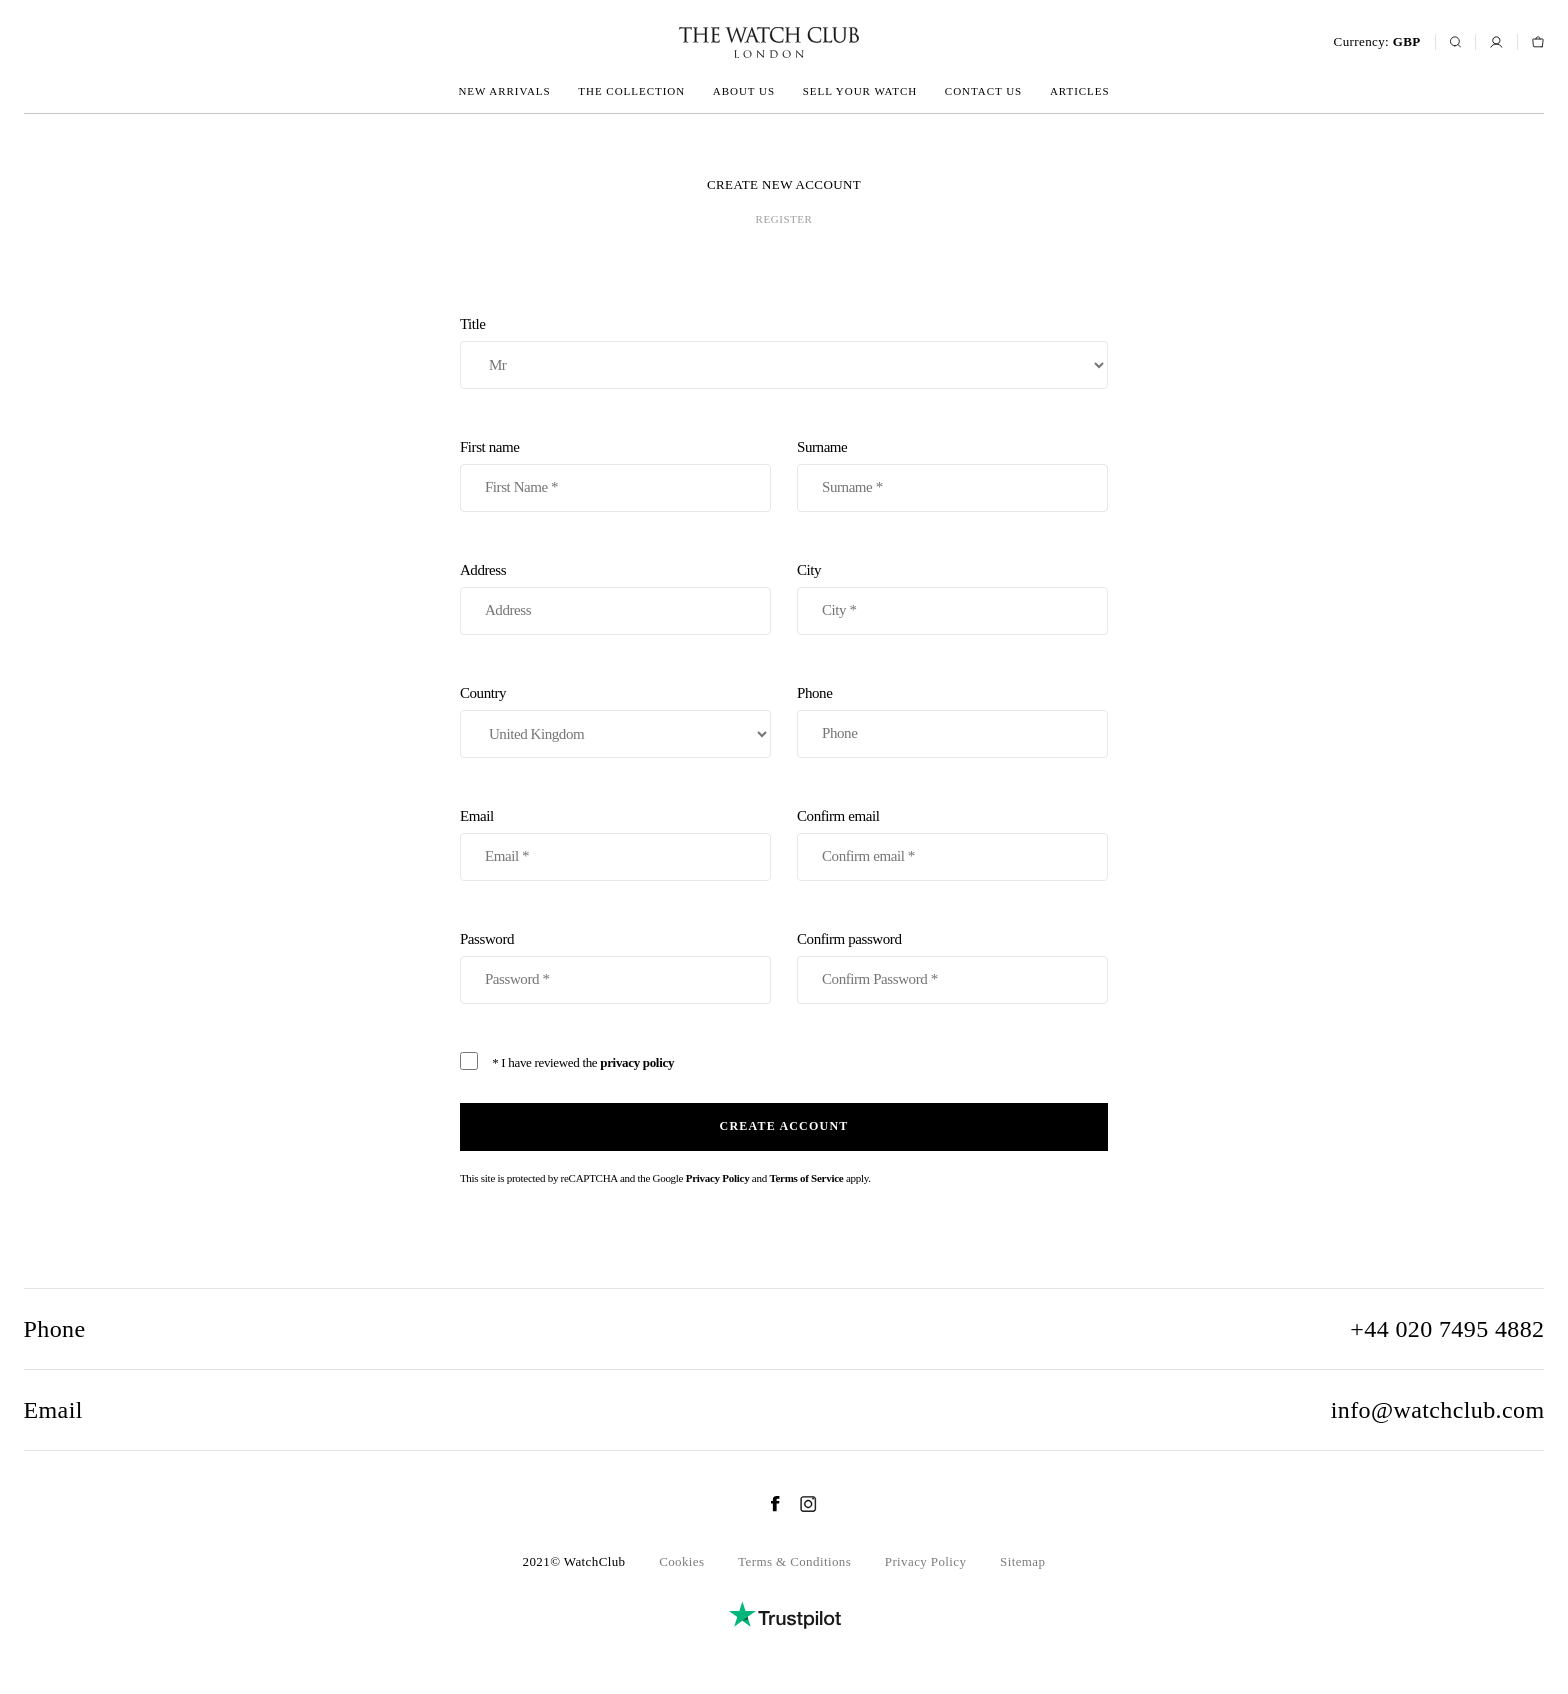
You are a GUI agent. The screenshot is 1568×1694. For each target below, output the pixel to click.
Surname (952, 475)
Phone (952, 721)
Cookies (681, 1561)
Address (615, 598)
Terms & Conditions (794, 1561)
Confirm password (952, 967)
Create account (784, 1126)
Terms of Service (806, 1178)
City (952, 598)
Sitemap (1022, 1561)
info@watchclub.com (1438, 1410)
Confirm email (952, 844)
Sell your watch (860, 91)
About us (744, 91)
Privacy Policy (718, 1178)
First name (615, 475)
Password (615, 967)
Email (615, 844)
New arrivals (504, 91)
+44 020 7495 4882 (1447, 1329)
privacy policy (637, 1062)
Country (615, 721)
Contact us (983, 91)
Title (784, 352)
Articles (1080, 91)
